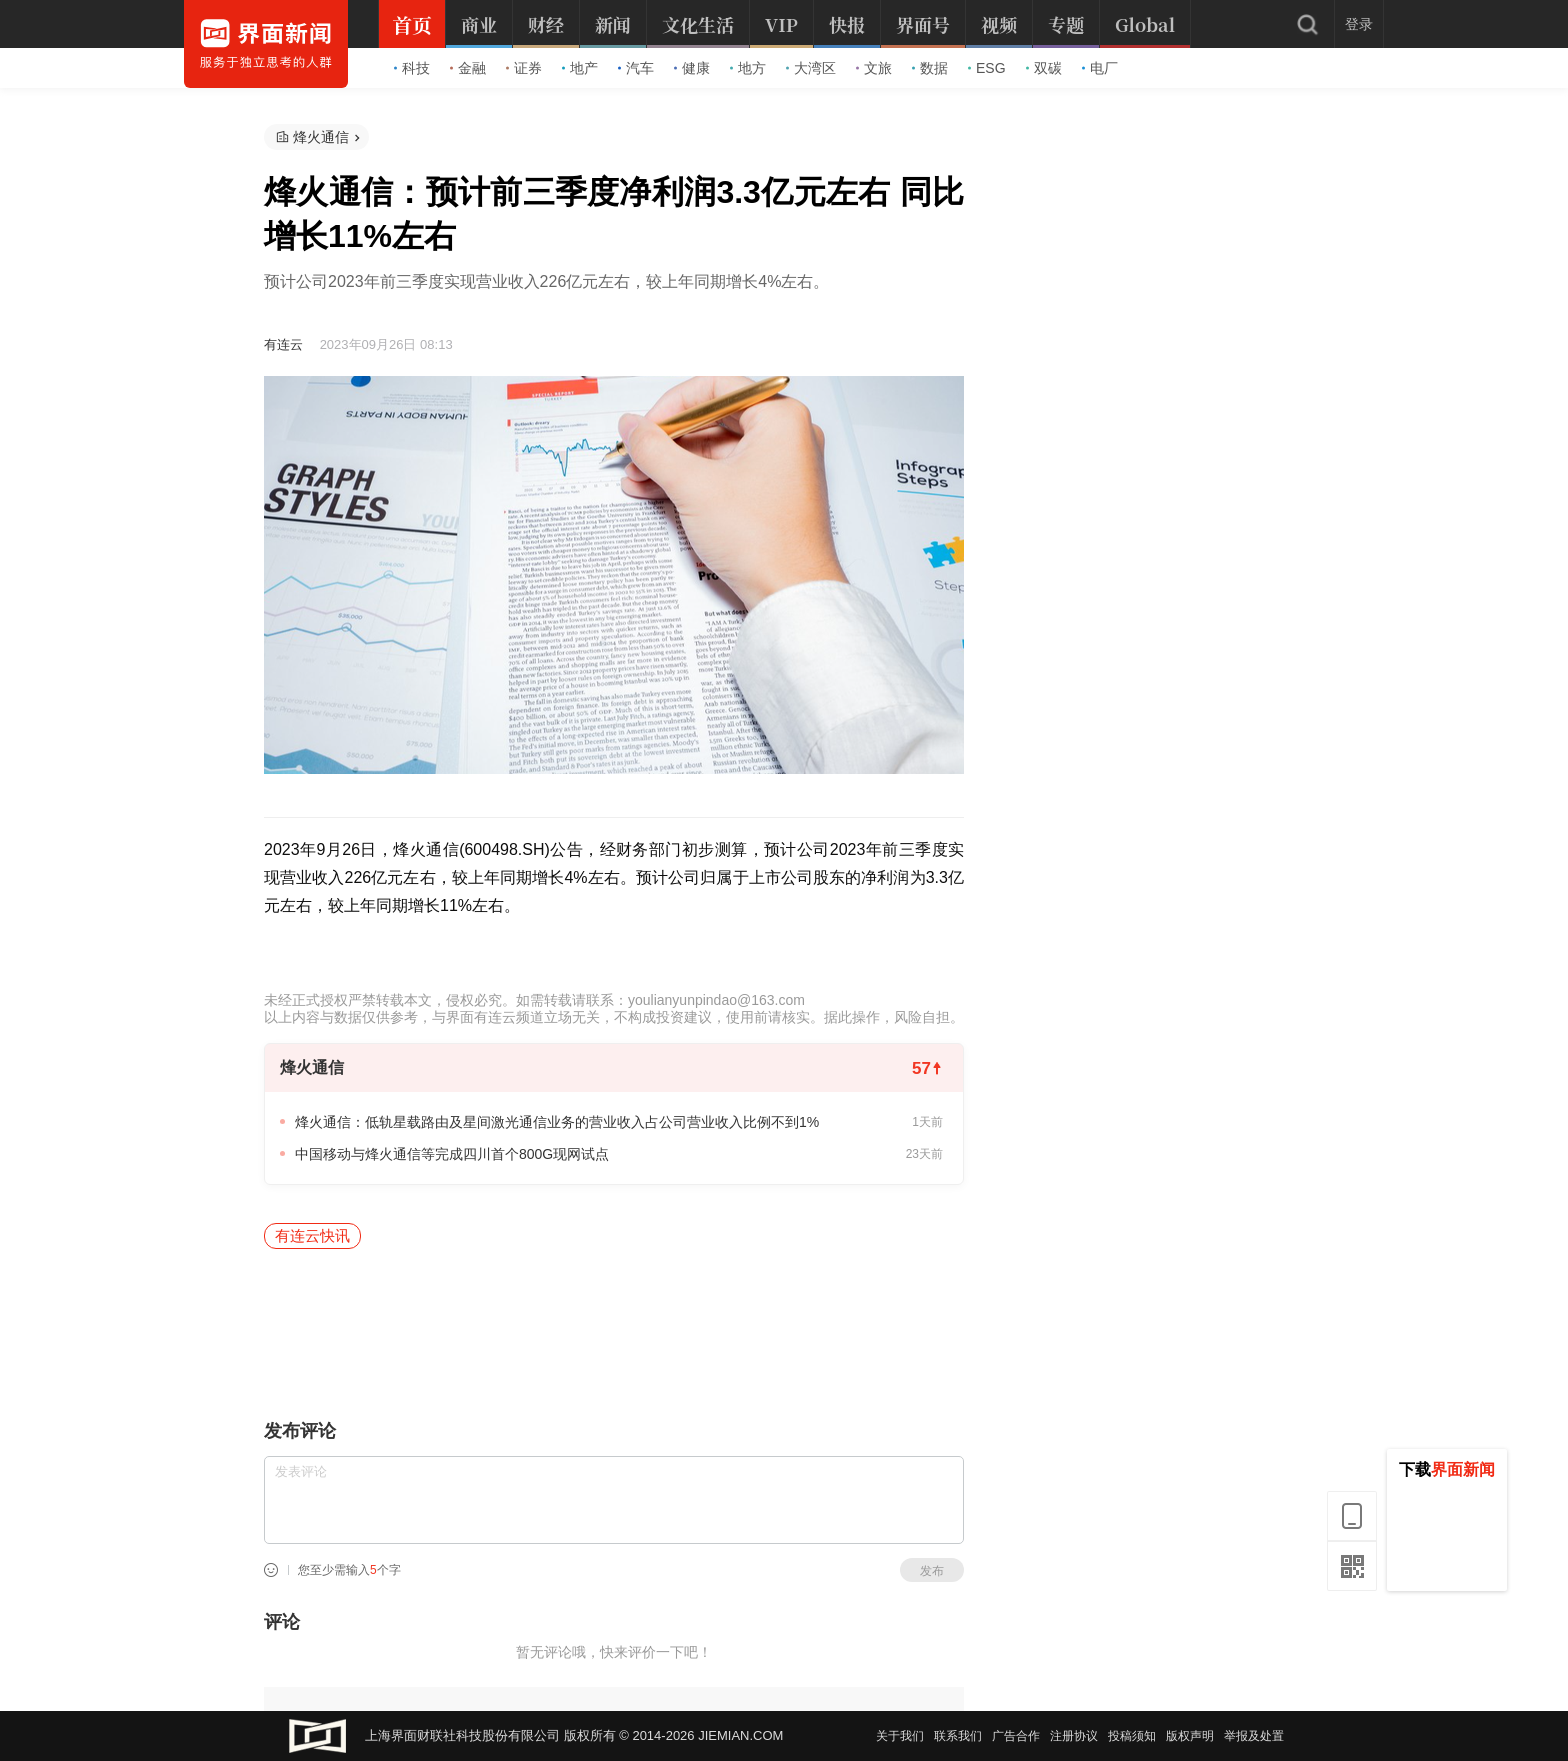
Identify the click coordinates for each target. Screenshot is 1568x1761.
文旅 (874, 68)
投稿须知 (1132, 1736)
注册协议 (1074, 1736)
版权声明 (1190, 1736)
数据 (930, 68)
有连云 (283, 344)
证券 (524, 68)
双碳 (1044, 68)
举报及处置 (1254, 1736)
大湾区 (811, 68)
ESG (987, 68)
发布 (932, 1571)
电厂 (1100, 68)
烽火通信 (321, 137)
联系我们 (958, 1736)
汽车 (636, 68)
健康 (692, 68)
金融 (468, 68)
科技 (412, 68)
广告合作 (1016, 1736)
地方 (748, 68)
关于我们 (900, 1736)
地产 (580, 68)
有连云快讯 (312, 1235)
